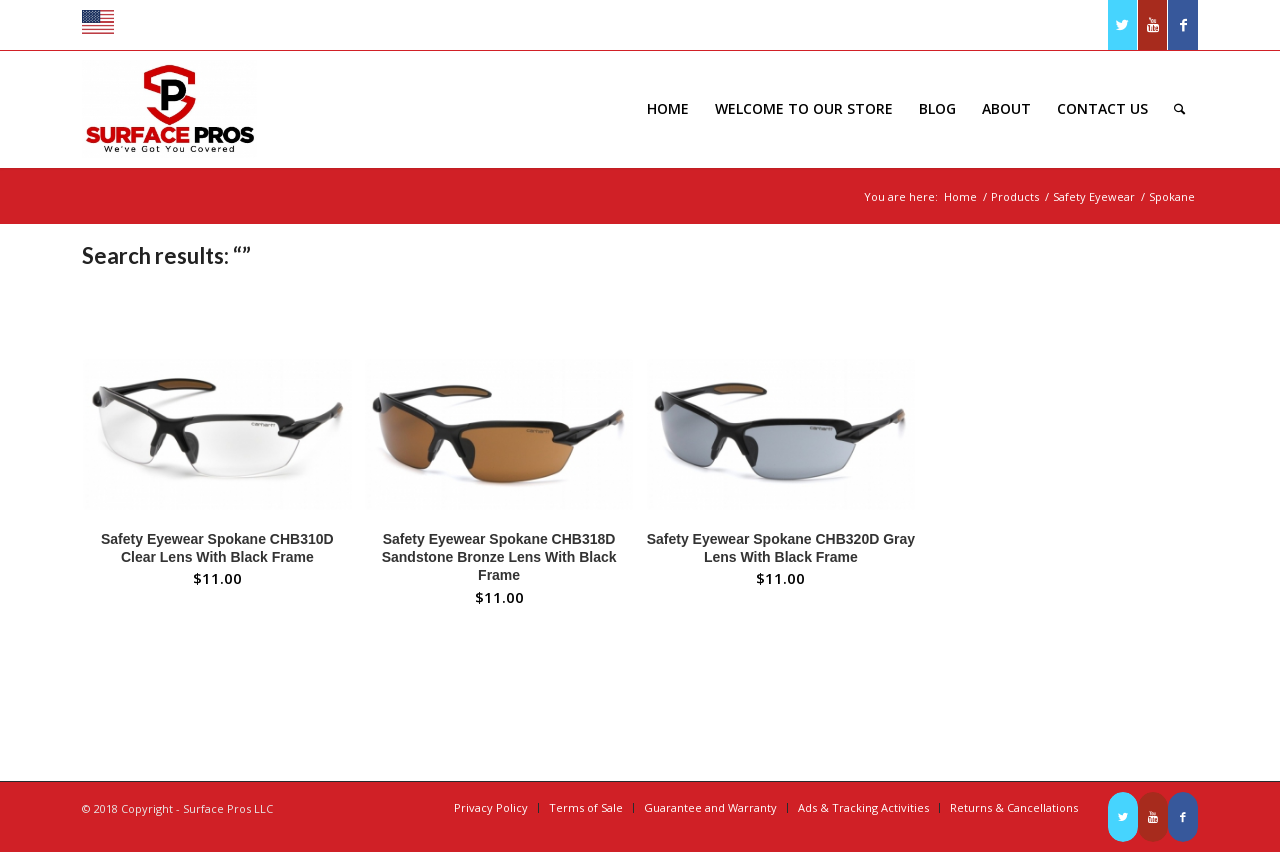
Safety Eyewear (1094, 196)
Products (1015, 196)
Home (960, 196)
